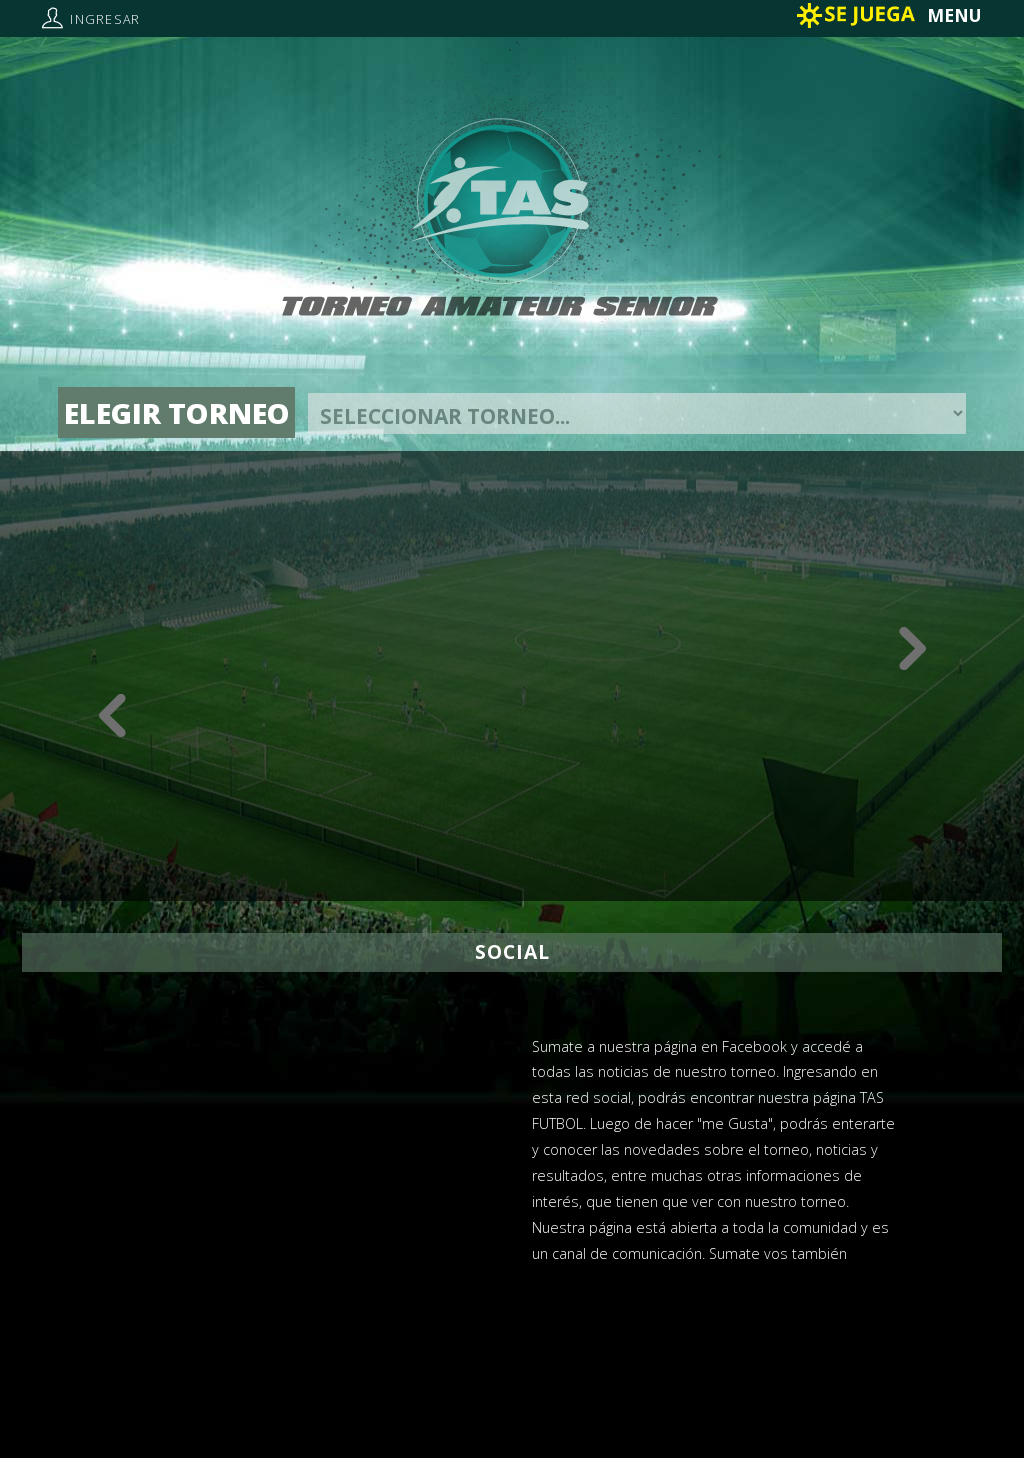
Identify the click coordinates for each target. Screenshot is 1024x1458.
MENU (954, 15)
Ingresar (105, 19)
